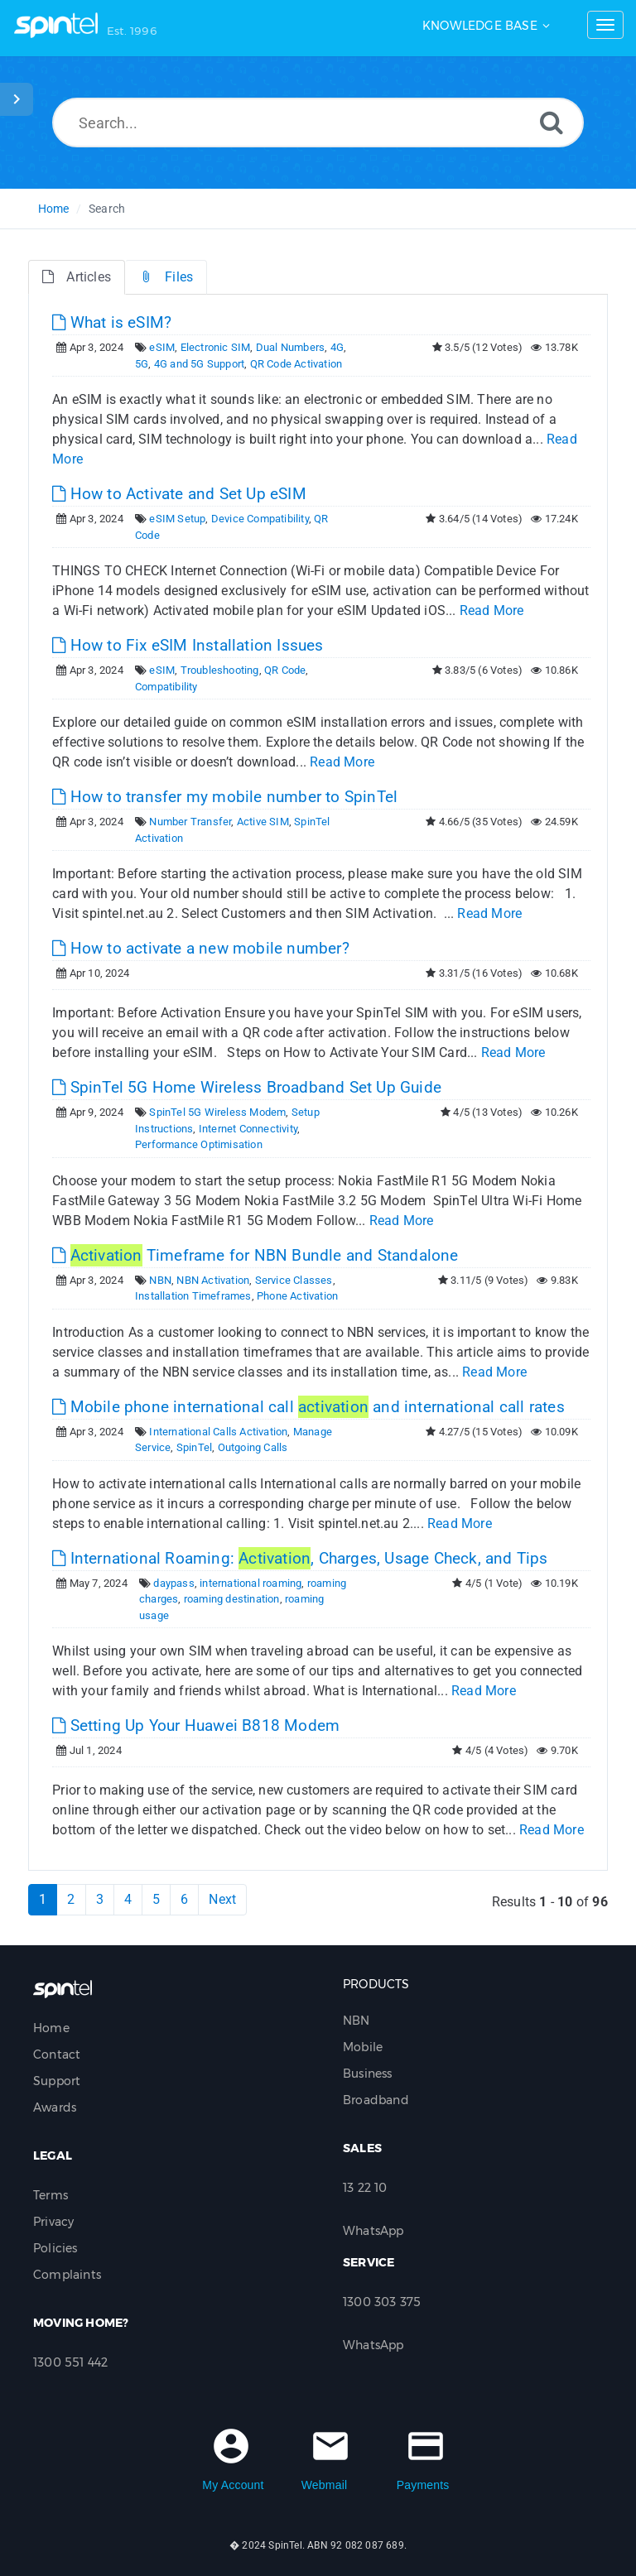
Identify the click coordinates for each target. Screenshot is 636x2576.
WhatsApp (373, 2230)
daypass (173, 1583)
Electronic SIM (216, 347)
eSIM (162, 347)
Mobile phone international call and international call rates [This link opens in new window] (308, 1406)
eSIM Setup (177, 518)
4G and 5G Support (199, 364)
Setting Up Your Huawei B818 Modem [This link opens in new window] (196, 1725)
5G (141, 364)
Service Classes (294, 1280)
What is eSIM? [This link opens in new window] (111, 322)
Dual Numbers (290, 347)
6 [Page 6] (184, 1899)
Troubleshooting (220, 670)
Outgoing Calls (253, 1447)
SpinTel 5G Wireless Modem (217, 1112)
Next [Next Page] (222, 1899)
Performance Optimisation (199, 1144)
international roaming (250, 1583)
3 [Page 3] (100, 1899)
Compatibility (166, 686)
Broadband (376, 2100)
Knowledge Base (479, 25)
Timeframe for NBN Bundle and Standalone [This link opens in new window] (255, 1255)
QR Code (285, 670)
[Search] (551, 122)
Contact (56, 2054)
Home (54, 208)
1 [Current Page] (42, 1899)
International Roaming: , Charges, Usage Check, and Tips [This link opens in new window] (299, 1558)
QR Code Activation (296, 364)
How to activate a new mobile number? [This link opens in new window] (200, 948)
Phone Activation (297, 1296)
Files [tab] (166, 277)
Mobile (363, 2047)
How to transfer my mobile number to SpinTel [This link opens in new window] (225, 796)
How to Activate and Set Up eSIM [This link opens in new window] (179, 493)
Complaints (67, 2274)
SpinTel (194, 1447)
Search (107, 208)
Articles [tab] (76, 277)
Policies (55, 2248)
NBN (160, 1280)
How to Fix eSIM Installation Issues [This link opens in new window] (187, 645)
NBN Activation (212, 1280)
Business (368, 2073)
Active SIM (263, 821)
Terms (50, 2195)
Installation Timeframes (193, 1296)
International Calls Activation (218, 1431)
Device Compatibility (260, 518)
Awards (54, 2107)
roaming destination (232, 1599)
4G (337, 347)
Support (56, 2081)
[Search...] (318, 122)
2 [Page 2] (71, 1899)
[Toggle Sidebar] (16, 99)
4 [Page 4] (128, 1899)
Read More (492, 610)
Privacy (53, 2221)
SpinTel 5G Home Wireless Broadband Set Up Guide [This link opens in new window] (246, 1087)
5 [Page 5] (156, 1899)
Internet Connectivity (248, 1128)
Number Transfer (190, 821)
